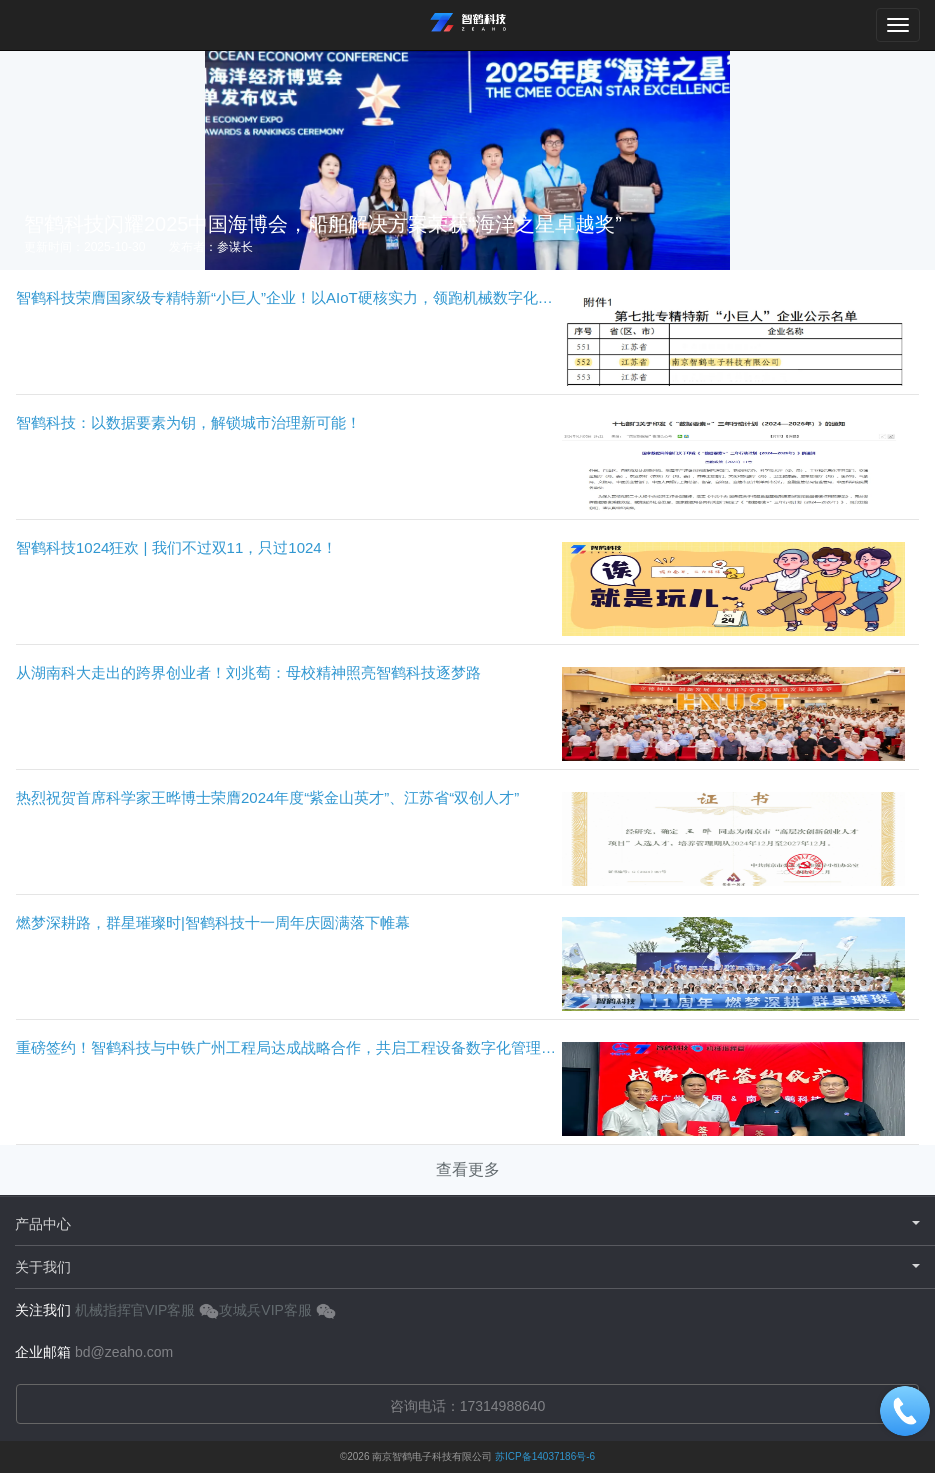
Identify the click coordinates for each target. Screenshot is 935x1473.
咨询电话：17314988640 (468, 1406)
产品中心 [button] (467, 1224)
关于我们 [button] (467, 1267)
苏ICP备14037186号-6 (545, 1456)
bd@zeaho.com (124, 1352)
